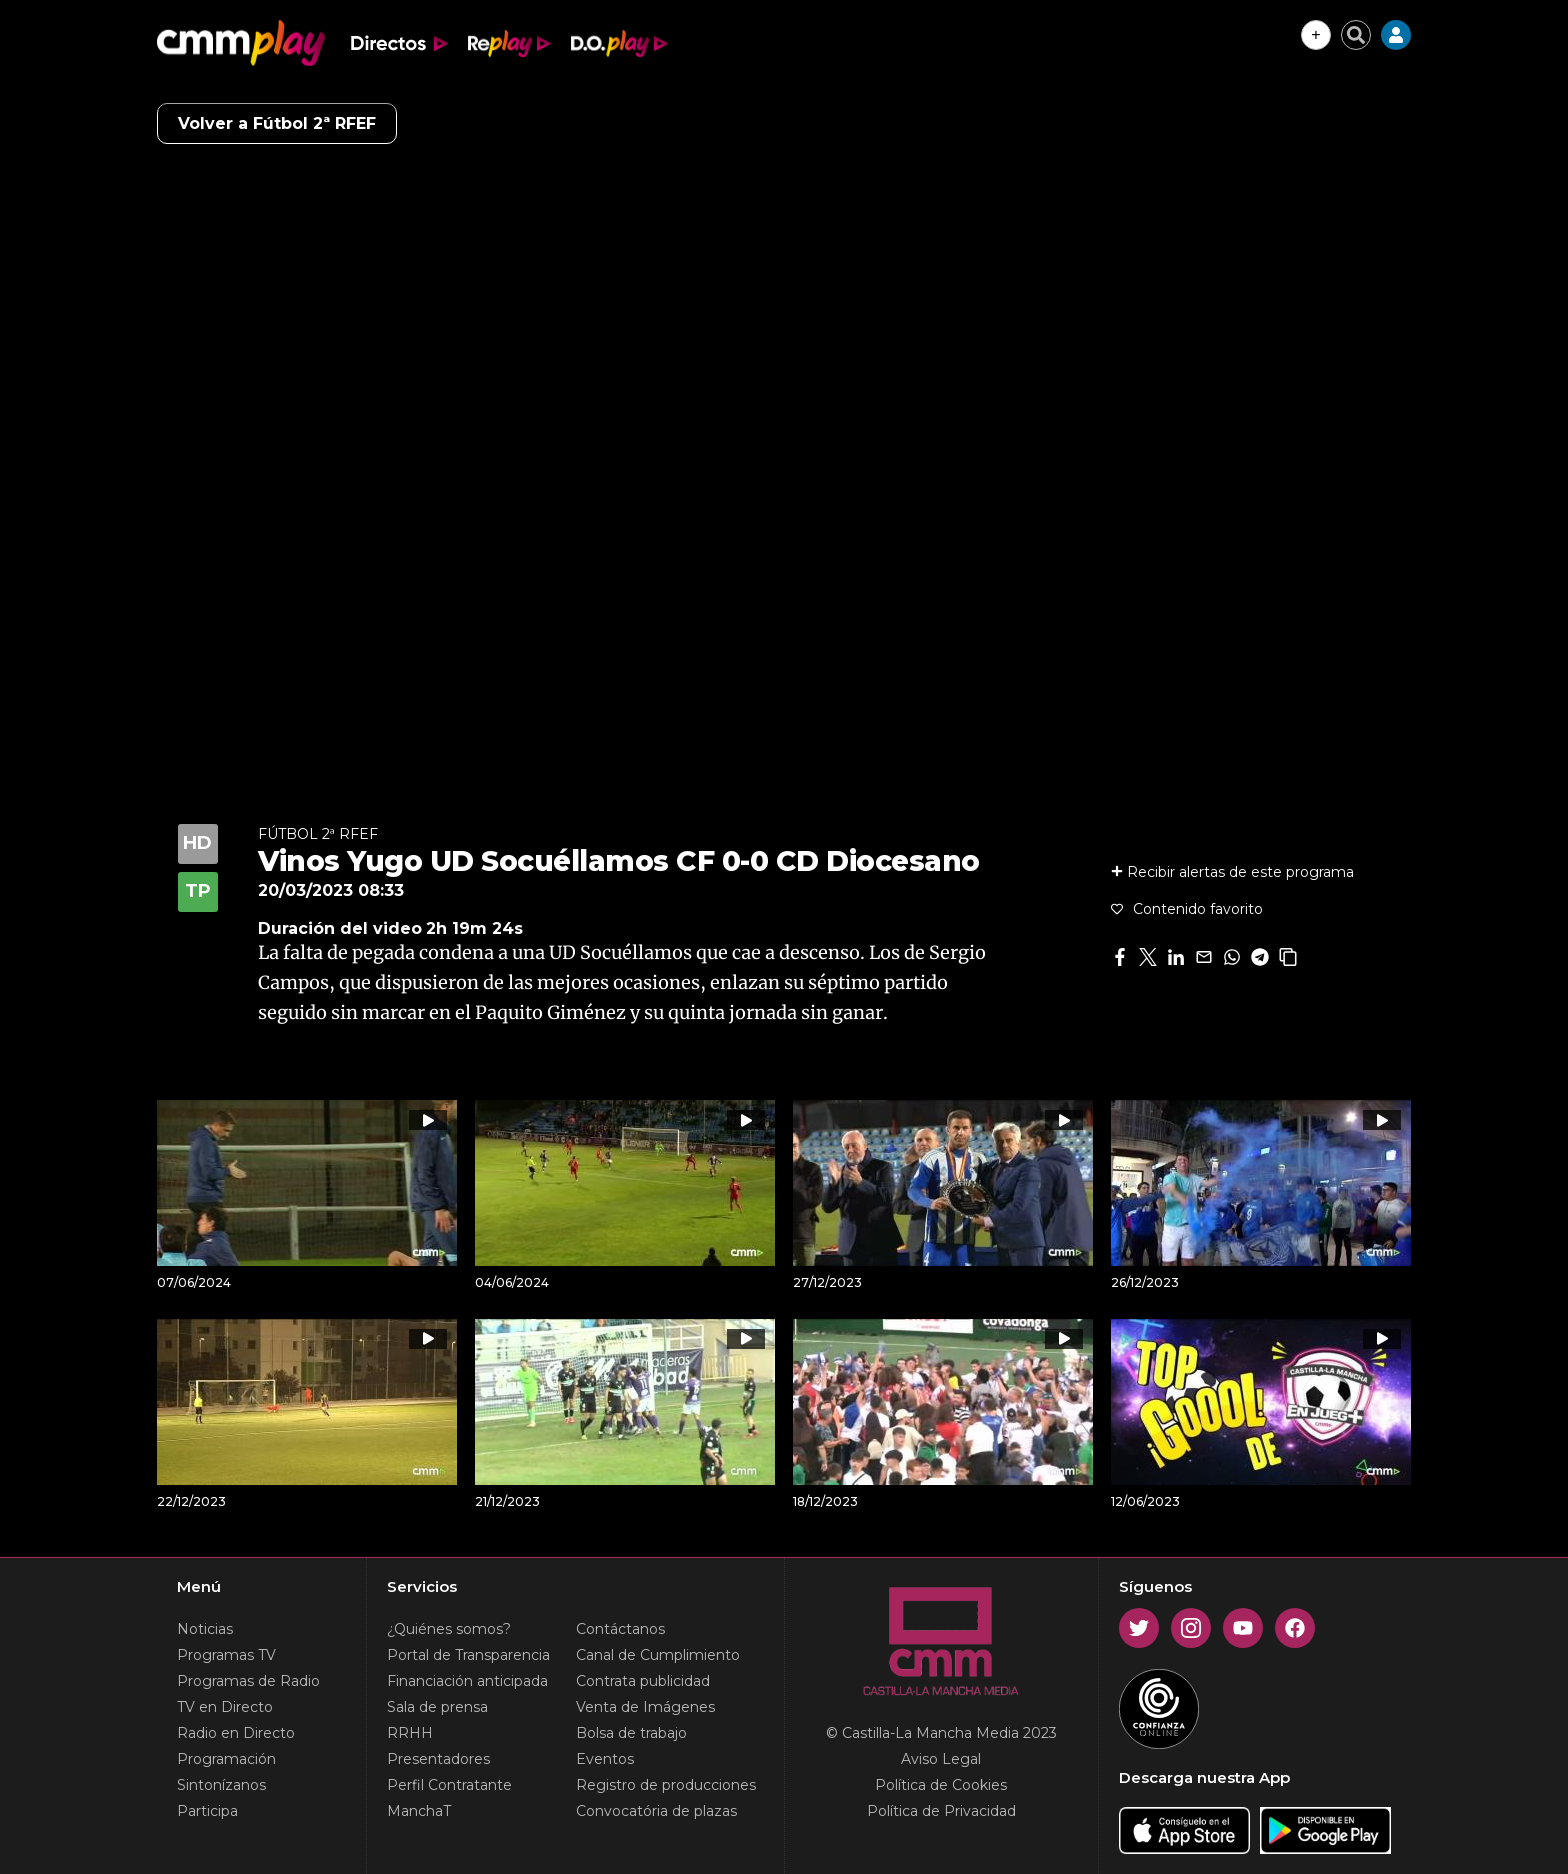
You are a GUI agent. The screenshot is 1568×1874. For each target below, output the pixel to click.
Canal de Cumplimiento (658, 1655)
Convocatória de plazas (656, 1811)
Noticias (205, 1629)
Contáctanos (620, 1629)
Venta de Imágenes (645, 1707)
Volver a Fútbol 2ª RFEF (277, 123)
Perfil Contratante (449, 1785)
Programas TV (226, 1655)
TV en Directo (225, 1707)
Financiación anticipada (467, 1681)
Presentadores (438, 1759)
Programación (226, 1759)
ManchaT (419, 1811)
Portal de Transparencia (468, 1655)
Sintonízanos (221, 1785)
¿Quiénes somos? (449, 1629)
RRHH (410, 1733)
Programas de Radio (248, 1681)
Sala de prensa (437, 1707)
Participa (207, 1811)
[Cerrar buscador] (1356, 35)
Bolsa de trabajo (631, 1733)
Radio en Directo (236, 1733)
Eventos (605, 1759)
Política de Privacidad (941, 1811)
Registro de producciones (666, 1785)
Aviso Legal (941, 1759)
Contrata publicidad (643, 1681)
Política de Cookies (941, 1785)
